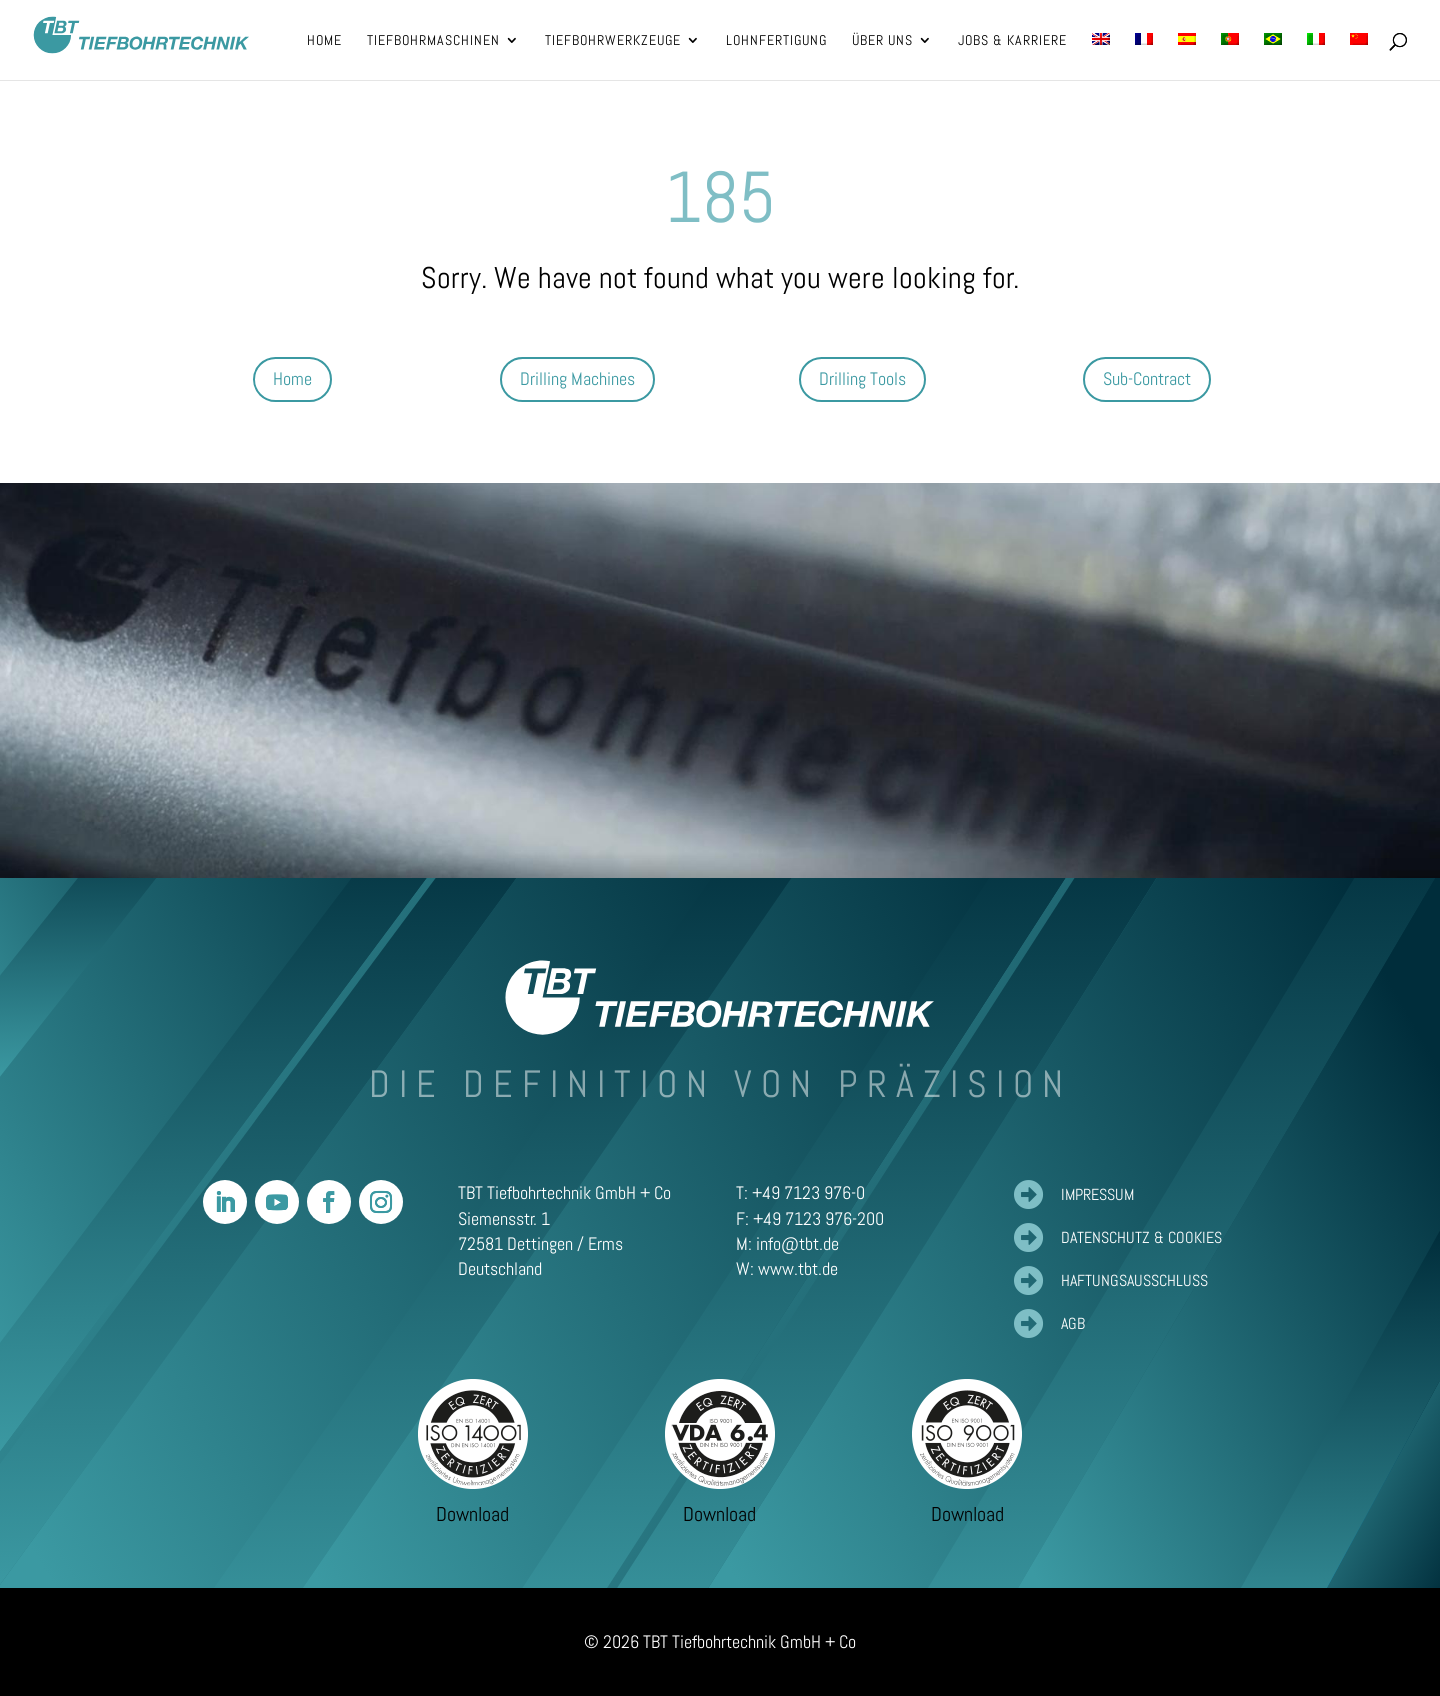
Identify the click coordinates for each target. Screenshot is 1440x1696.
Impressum (1097, 1194)
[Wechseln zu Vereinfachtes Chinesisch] (1359, 56)
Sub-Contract (1147, 378)
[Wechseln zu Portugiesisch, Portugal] (1230, 56)
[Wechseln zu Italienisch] (1316, 56)
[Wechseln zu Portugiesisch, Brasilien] (1273, 56)
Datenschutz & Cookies (1141, 1237)
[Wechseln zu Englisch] (1101, 56)
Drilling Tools (862, 378)
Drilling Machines (577, 378)
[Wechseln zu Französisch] (1144, 56)
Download (472, 1514)
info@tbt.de (797, 1243)
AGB (1073, 1323)
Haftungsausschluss (1134, 1280)
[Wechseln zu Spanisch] (1187, 56)
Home (292, 378)
